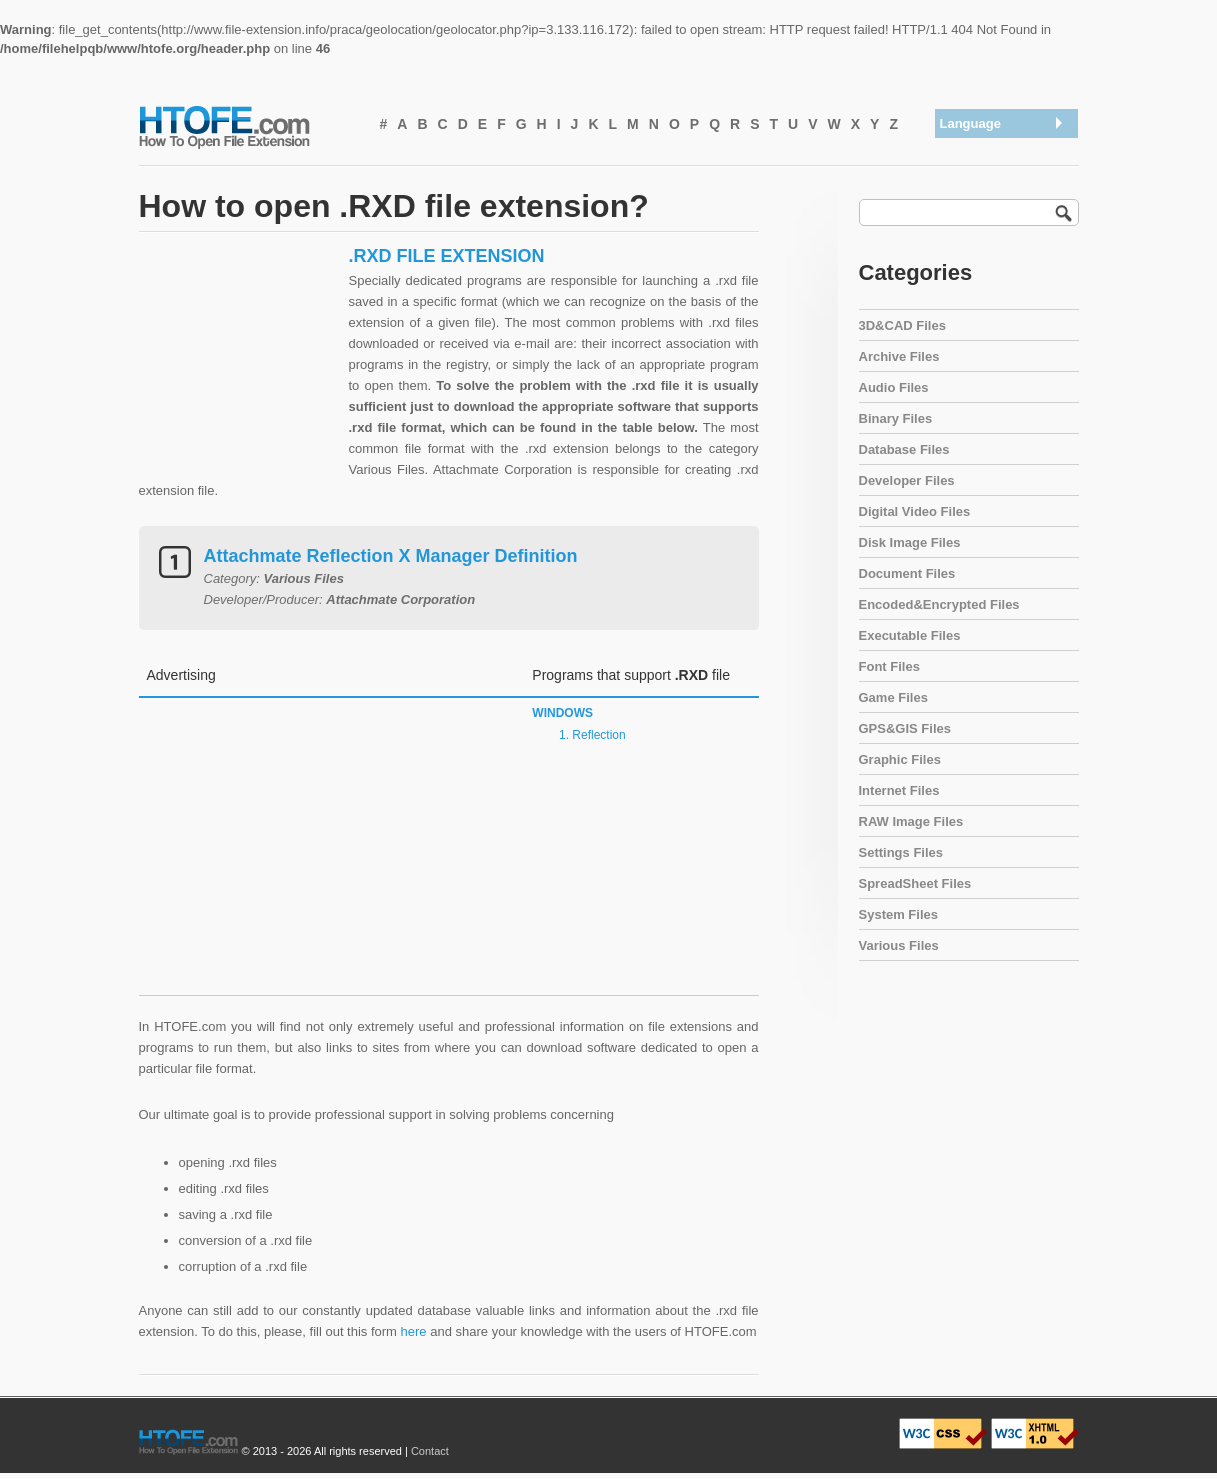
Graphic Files (900, 759)
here (414, 1331)
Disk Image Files (910, 542)
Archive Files (899, 356)
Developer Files (907, 480)
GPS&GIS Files (905, 728)
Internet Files (899, 790)
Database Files (904, 449)
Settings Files (901, 852)
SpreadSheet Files (915, 883)
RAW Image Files (911, 821)
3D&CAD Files (902, 325)
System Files (899, 914)
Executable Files (910, 635)
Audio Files (894, 387)
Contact (430, 1451)
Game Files (893, 697)
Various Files (899, 945)
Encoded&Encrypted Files (939, 604)
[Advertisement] (239, 370)
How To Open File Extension (247, 126)
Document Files (907, 573)
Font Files (889, 666)
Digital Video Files (915, 511)
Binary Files (896, 418)
